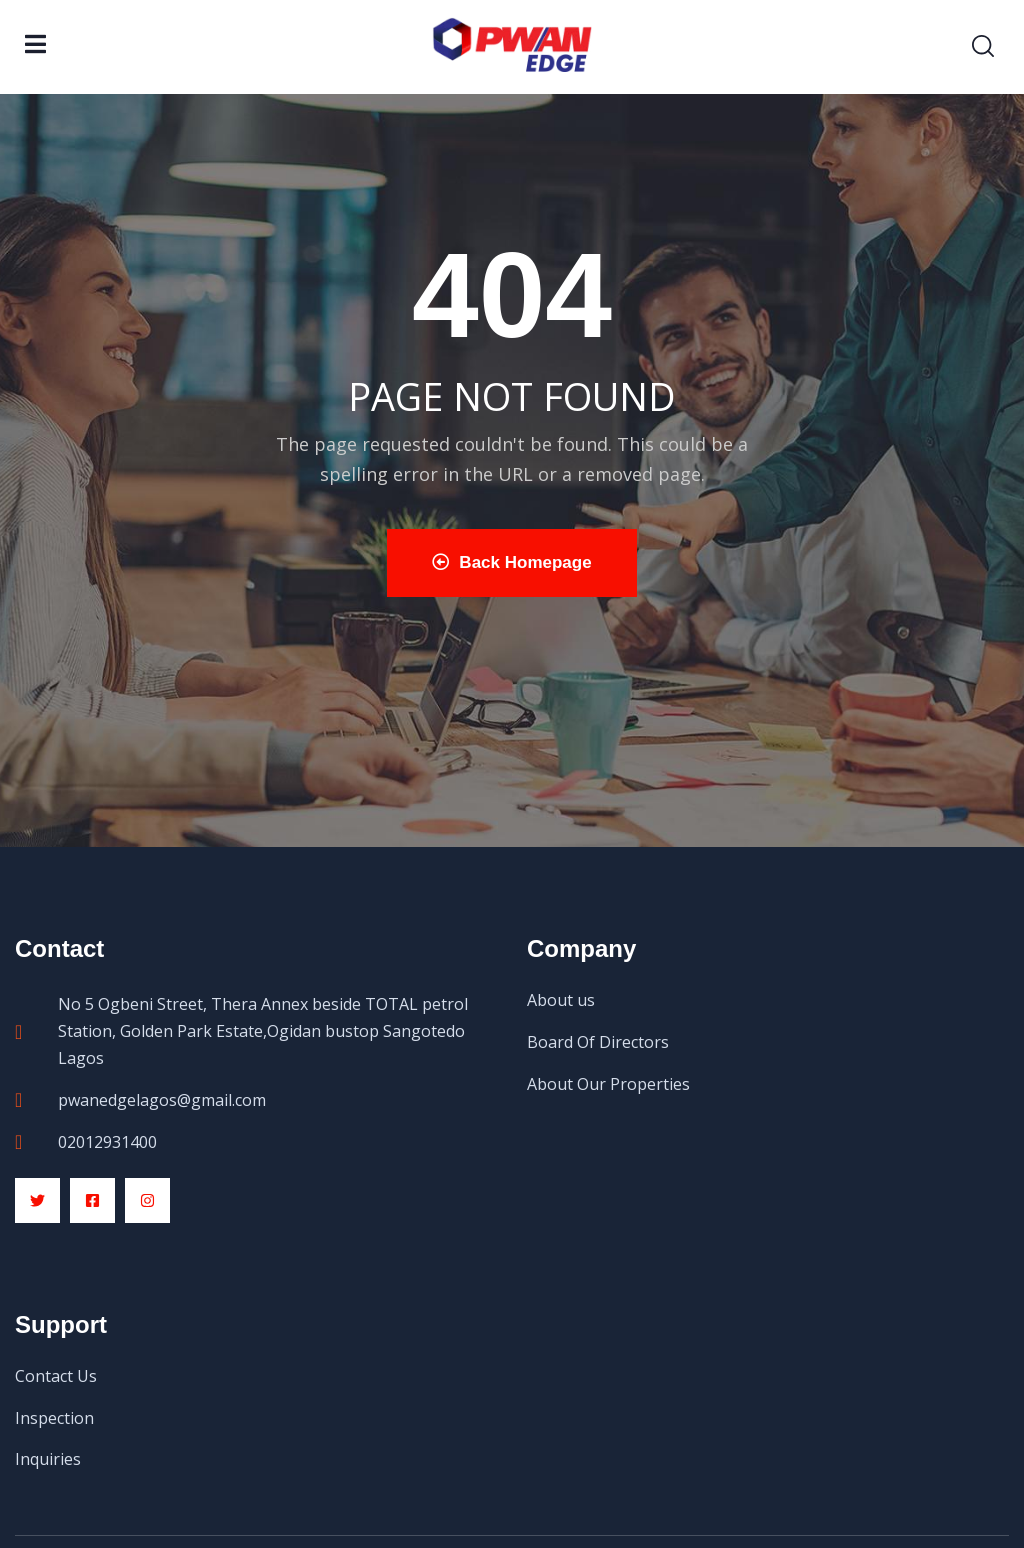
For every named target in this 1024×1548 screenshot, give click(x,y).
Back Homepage (511, 562)
